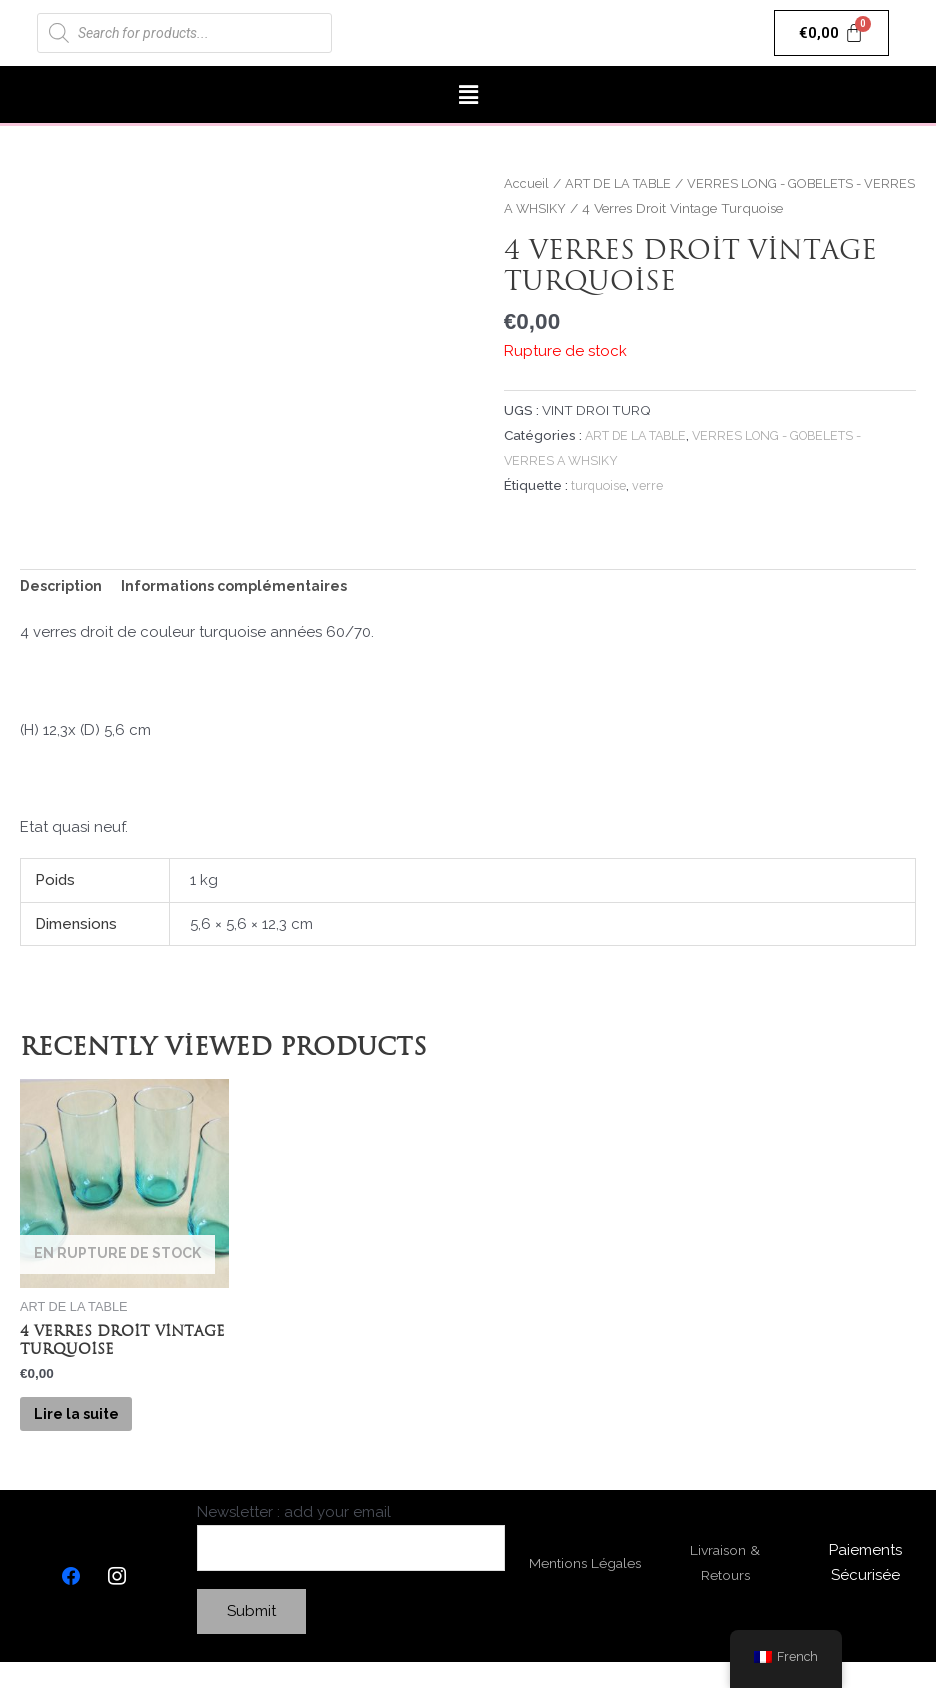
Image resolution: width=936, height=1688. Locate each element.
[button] (468, 94)
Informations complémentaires (246, 587)
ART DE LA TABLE (623, 183)
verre (650, 484)
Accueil (526, 183)
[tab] (64, 588)
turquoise (600, 484)
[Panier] (831, 33)
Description (64, 587)
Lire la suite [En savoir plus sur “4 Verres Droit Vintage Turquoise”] (95, 1428)
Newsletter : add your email (351, 1561)
